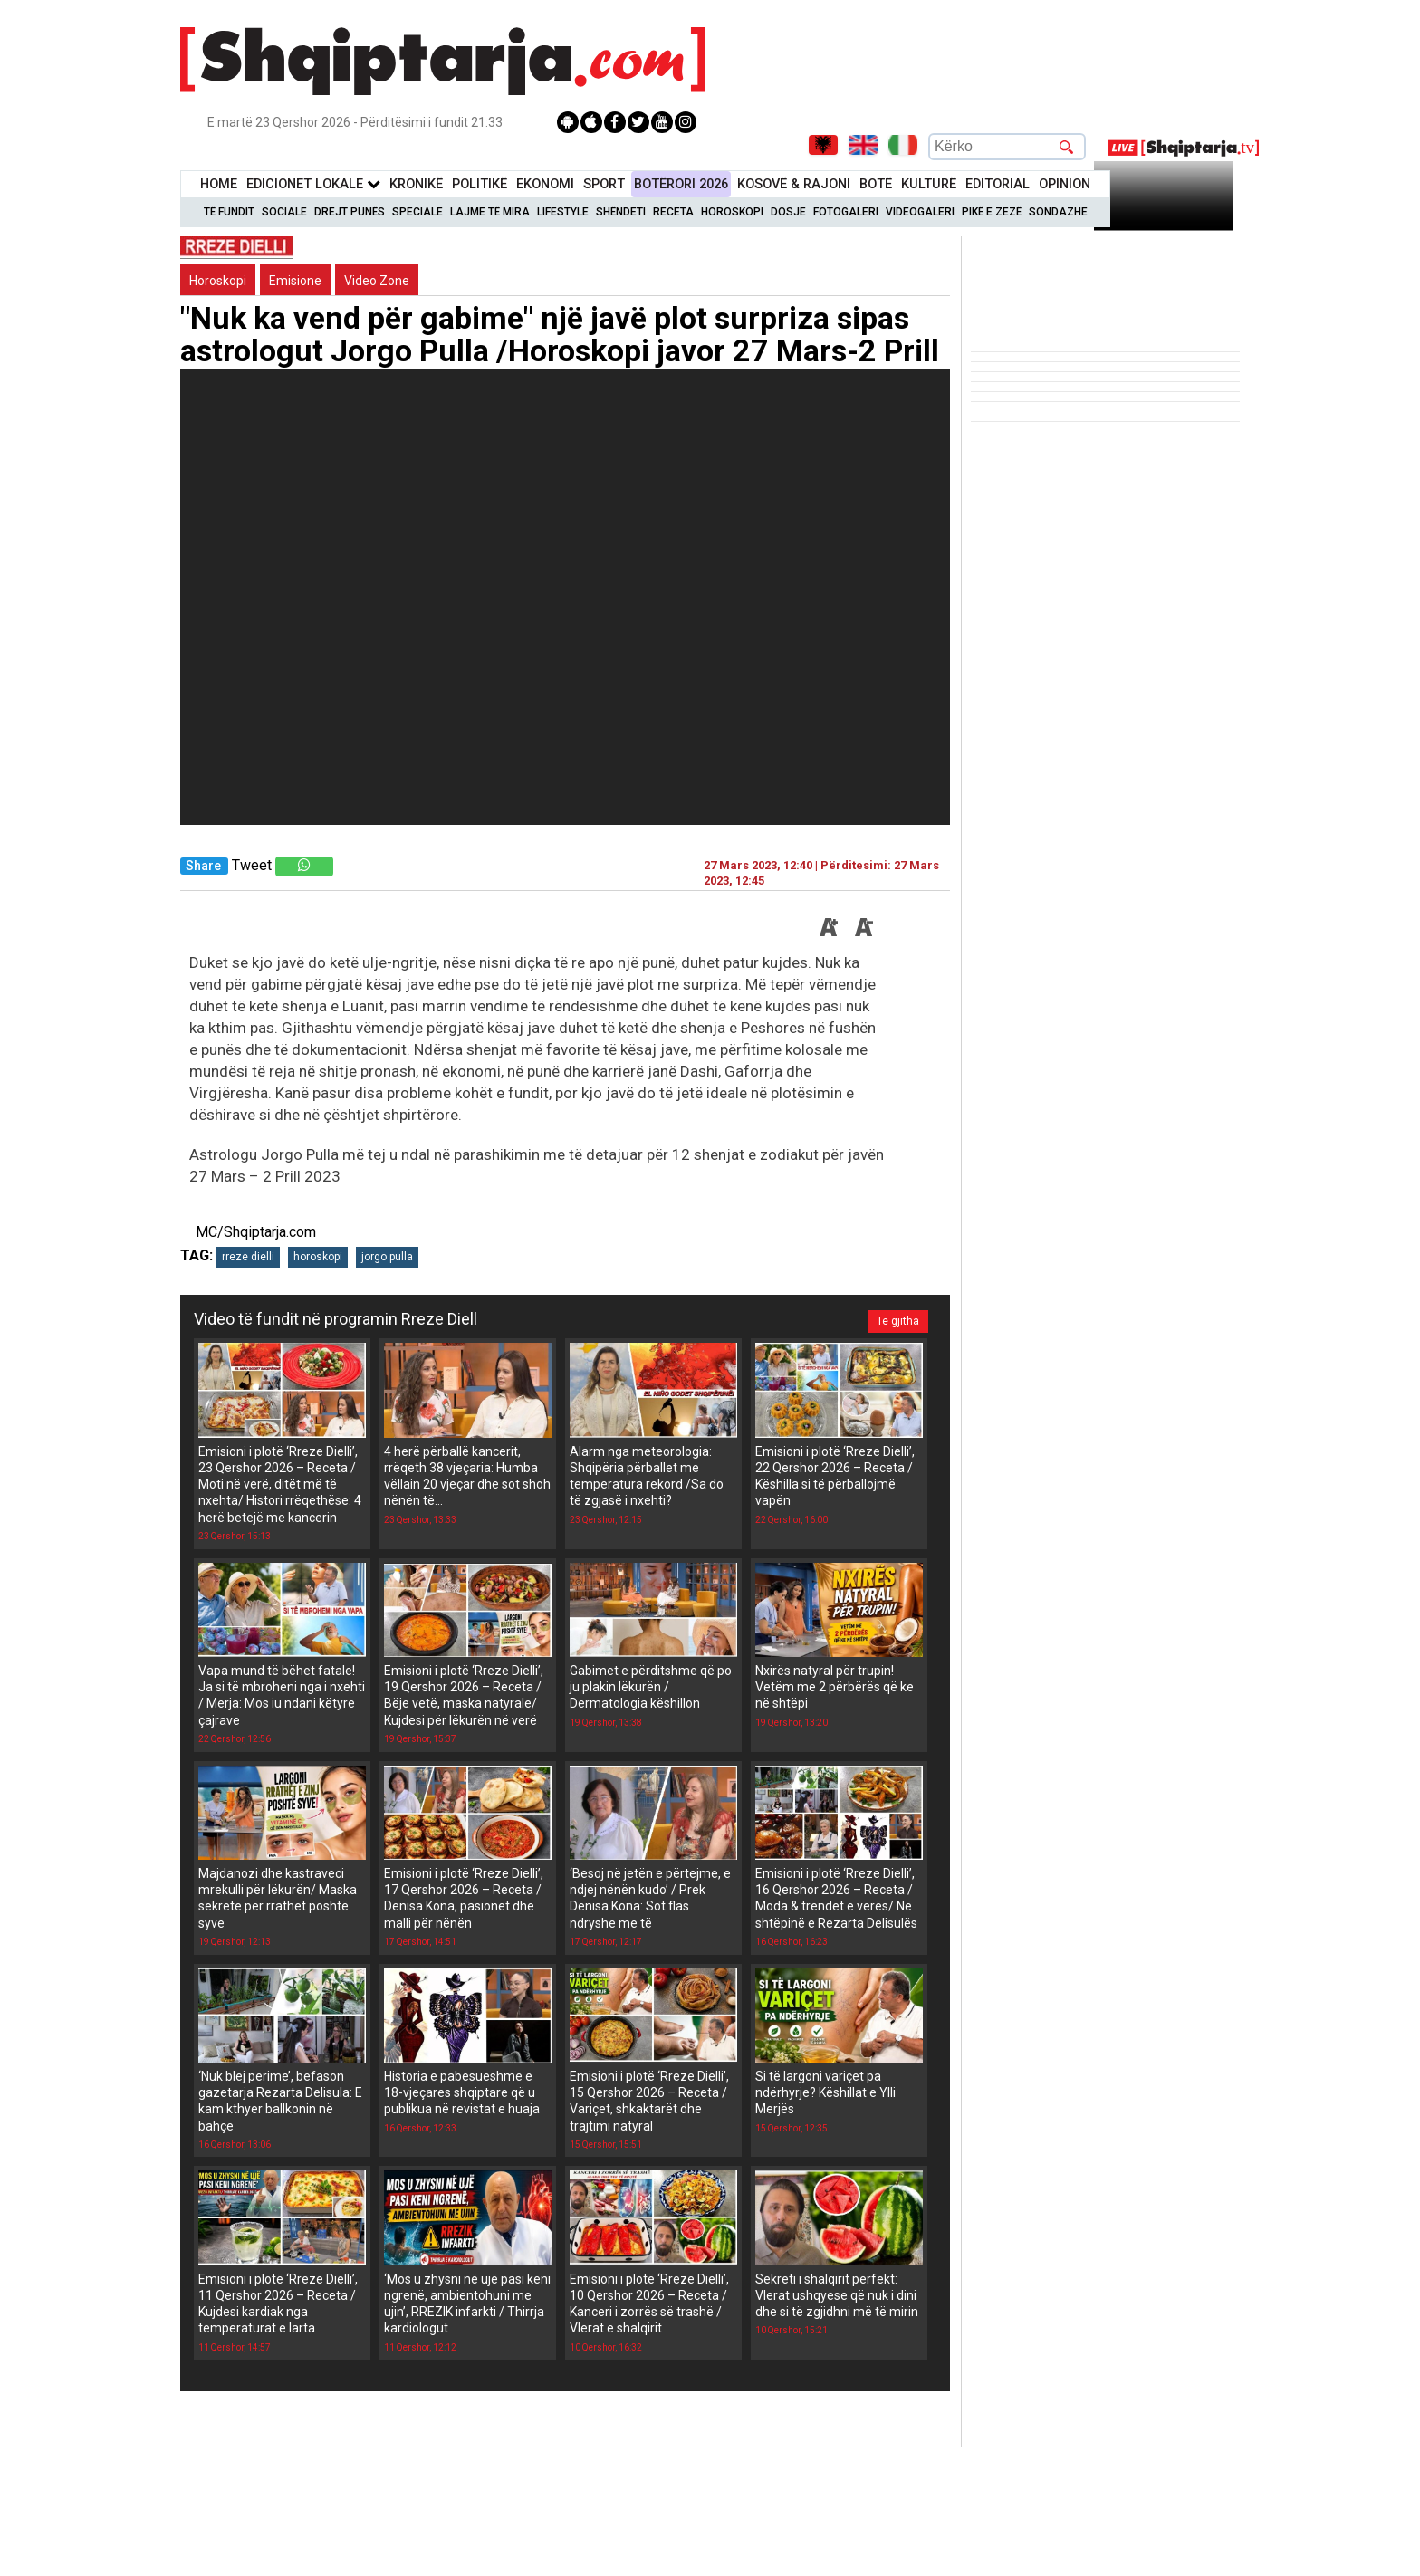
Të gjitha (897, 1319)
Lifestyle (563, 212)
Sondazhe (1058, 212)
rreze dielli (248, 1256)
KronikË (416, 184)
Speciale (417, 212)
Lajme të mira (490, 212)
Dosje (788, 212)
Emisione (295, 280)
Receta (673, 212)
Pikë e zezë (992, 212)
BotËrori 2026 (681, 184)
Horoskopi (732, 212)
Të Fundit (229, 212)
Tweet (252, 865)
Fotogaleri (845, 212)
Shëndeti (621, 212)
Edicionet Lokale (313, 184)
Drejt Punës (349, 212)
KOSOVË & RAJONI (793, 184)
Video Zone (376, 280)
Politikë (479, 184)
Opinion (1064, 184)
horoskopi (317, 1256)
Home (218, 184)
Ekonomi (545, 184)
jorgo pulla (387, 1256)
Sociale (284, 212)
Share (203, 866)
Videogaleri (920, 212)
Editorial (997, 184)
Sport (604, 184)
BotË (875, 184)
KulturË (928, 184)
